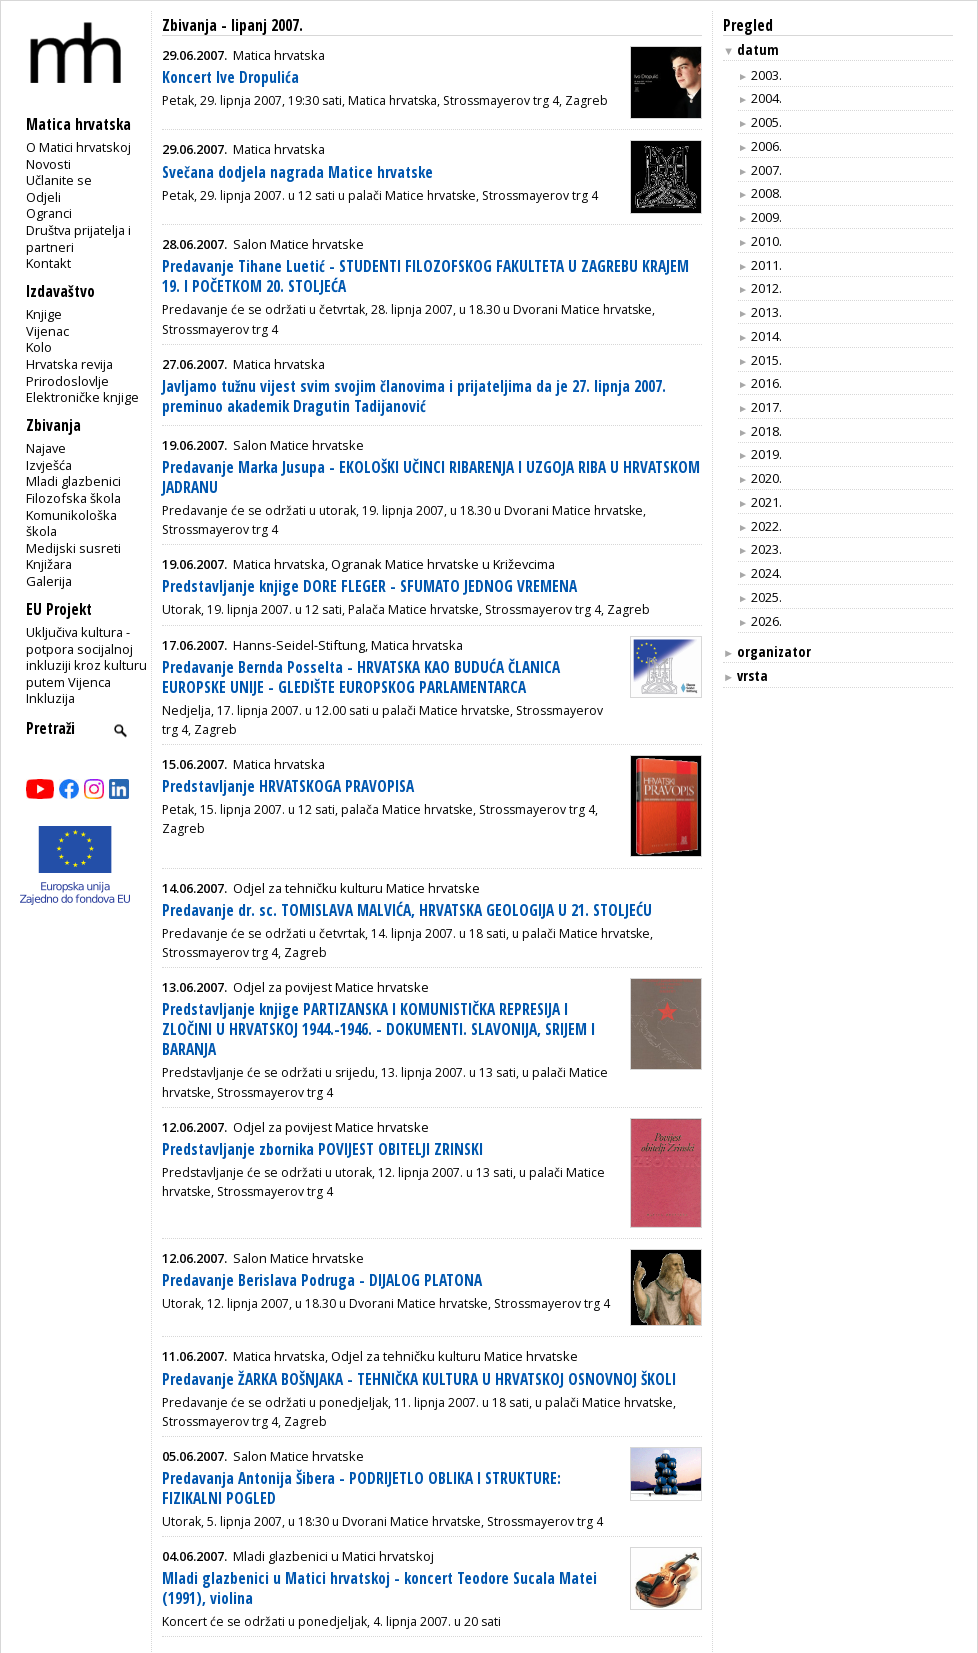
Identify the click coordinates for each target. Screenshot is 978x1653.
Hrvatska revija (69, 364)
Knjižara (49, 564)
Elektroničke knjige (82, 397)
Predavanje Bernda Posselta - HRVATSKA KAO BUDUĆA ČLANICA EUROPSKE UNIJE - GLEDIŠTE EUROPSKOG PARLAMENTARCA (361, 677)
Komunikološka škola (71, 523)
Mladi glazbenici (73, 481)
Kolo (39, 347)
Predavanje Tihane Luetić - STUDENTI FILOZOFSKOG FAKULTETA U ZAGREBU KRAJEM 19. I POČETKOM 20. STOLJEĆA (425, 276)
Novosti (48, 164)
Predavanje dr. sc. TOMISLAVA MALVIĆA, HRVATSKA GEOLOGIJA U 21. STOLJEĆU (407, 910)
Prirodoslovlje (67, 381)
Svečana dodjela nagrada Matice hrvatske (297, 172)
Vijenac (47, 331)
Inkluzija (50, 698)
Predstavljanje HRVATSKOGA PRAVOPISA (288, 786)
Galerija (49, 581)
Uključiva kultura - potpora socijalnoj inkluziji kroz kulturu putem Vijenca (86, 657)
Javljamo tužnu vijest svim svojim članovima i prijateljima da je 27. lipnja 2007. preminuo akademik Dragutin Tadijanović (414, 396)
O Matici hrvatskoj (78, 147)
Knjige (44, 314)
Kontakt (48, 263)
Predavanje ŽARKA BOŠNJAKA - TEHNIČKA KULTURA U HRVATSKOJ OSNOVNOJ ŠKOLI (419, 1379)
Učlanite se (59, 180)
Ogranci (49, 213)
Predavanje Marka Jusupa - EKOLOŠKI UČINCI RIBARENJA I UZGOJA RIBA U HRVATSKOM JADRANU (431, 477)
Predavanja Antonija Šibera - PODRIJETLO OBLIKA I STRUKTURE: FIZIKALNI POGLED (361, 1488)
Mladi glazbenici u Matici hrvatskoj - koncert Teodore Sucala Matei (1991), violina (379, 1588)
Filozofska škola (73, 498)
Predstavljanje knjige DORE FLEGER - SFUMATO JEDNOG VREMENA (369, 586)
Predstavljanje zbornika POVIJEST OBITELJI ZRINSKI (322, 1149)
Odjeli (43, 197)
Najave (46, 448)
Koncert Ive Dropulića (230, 77)
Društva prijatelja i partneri (78, 238)
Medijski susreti (73, 548)
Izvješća (49, 465)
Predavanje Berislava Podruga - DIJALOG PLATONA (322, 1280)
